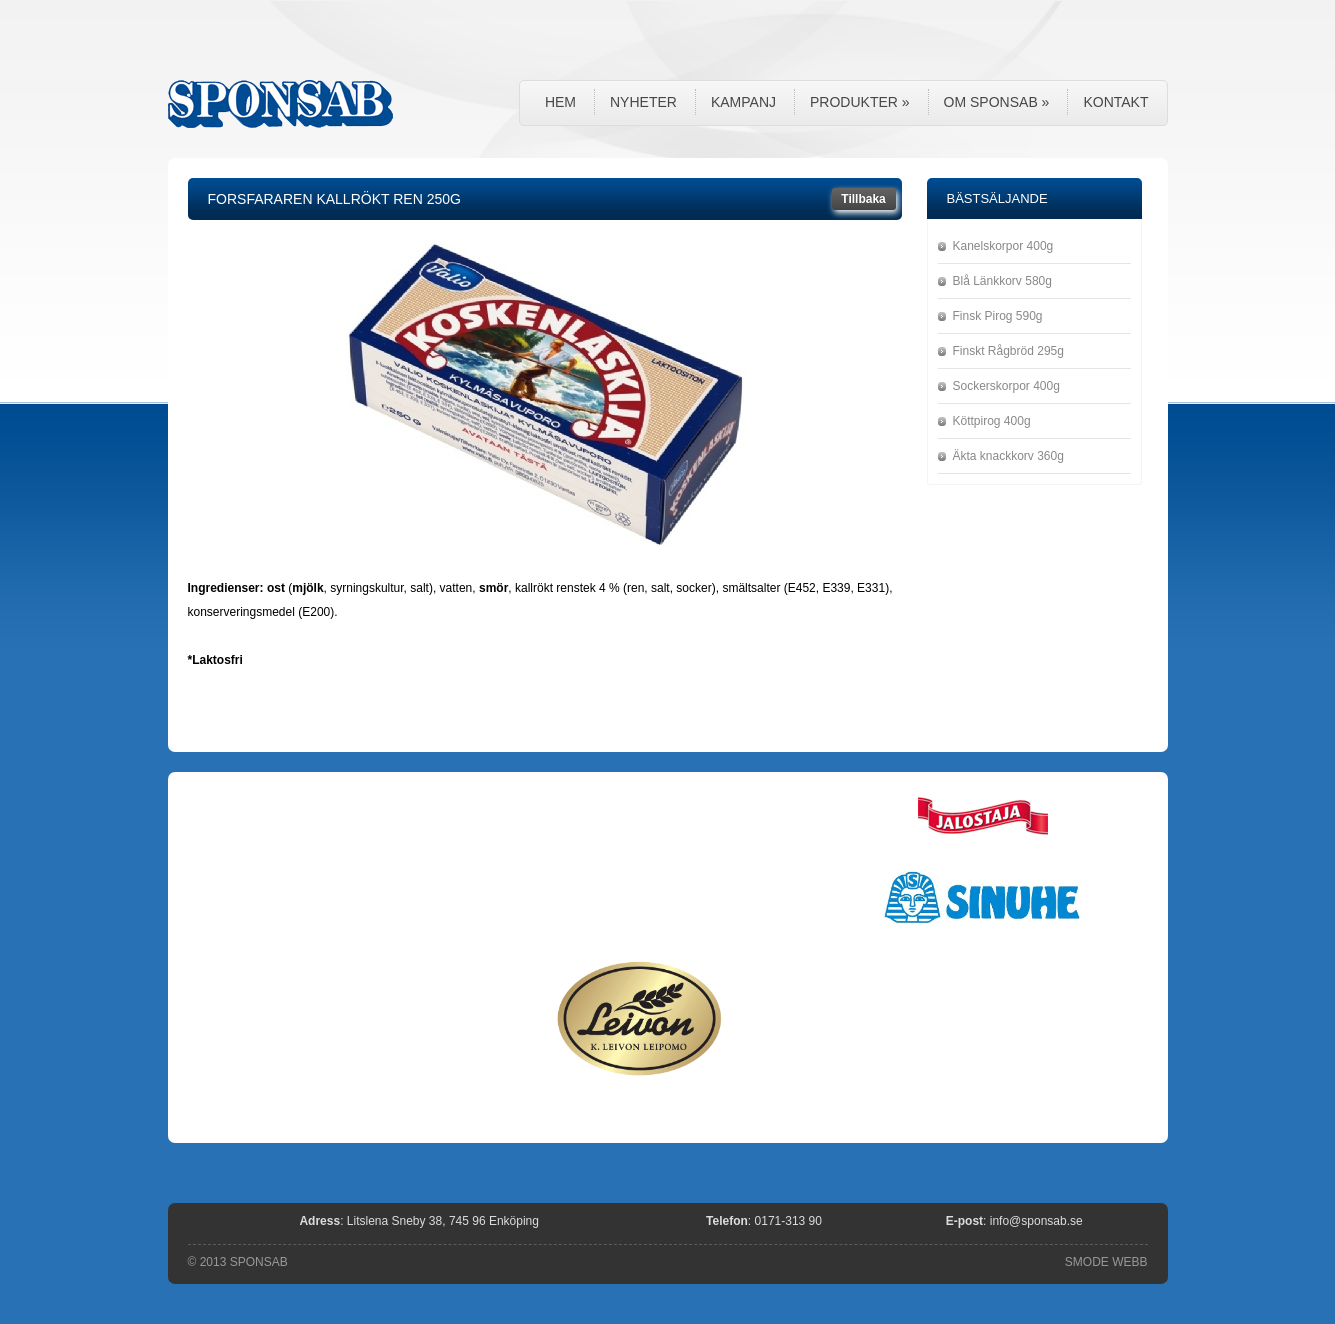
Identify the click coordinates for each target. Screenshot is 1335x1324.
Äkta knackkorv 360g (1008, 456)
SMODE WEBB (1106, 1262)
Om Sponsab (997, 102)
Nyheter (643, 102)
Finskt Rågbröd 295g (1008, 351)
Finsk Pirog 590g (998, 316)
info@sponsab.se (1036, 1221)
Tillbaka (863, 199)
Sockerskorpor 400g (1006, 386)
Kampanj (743, 102)
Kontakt (1115, 102)
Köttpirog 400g (992, 421)
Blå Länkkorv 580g (1002, 281)
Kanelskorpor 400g (1003, 246)
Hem (560, 102)
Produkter (860, 102)
